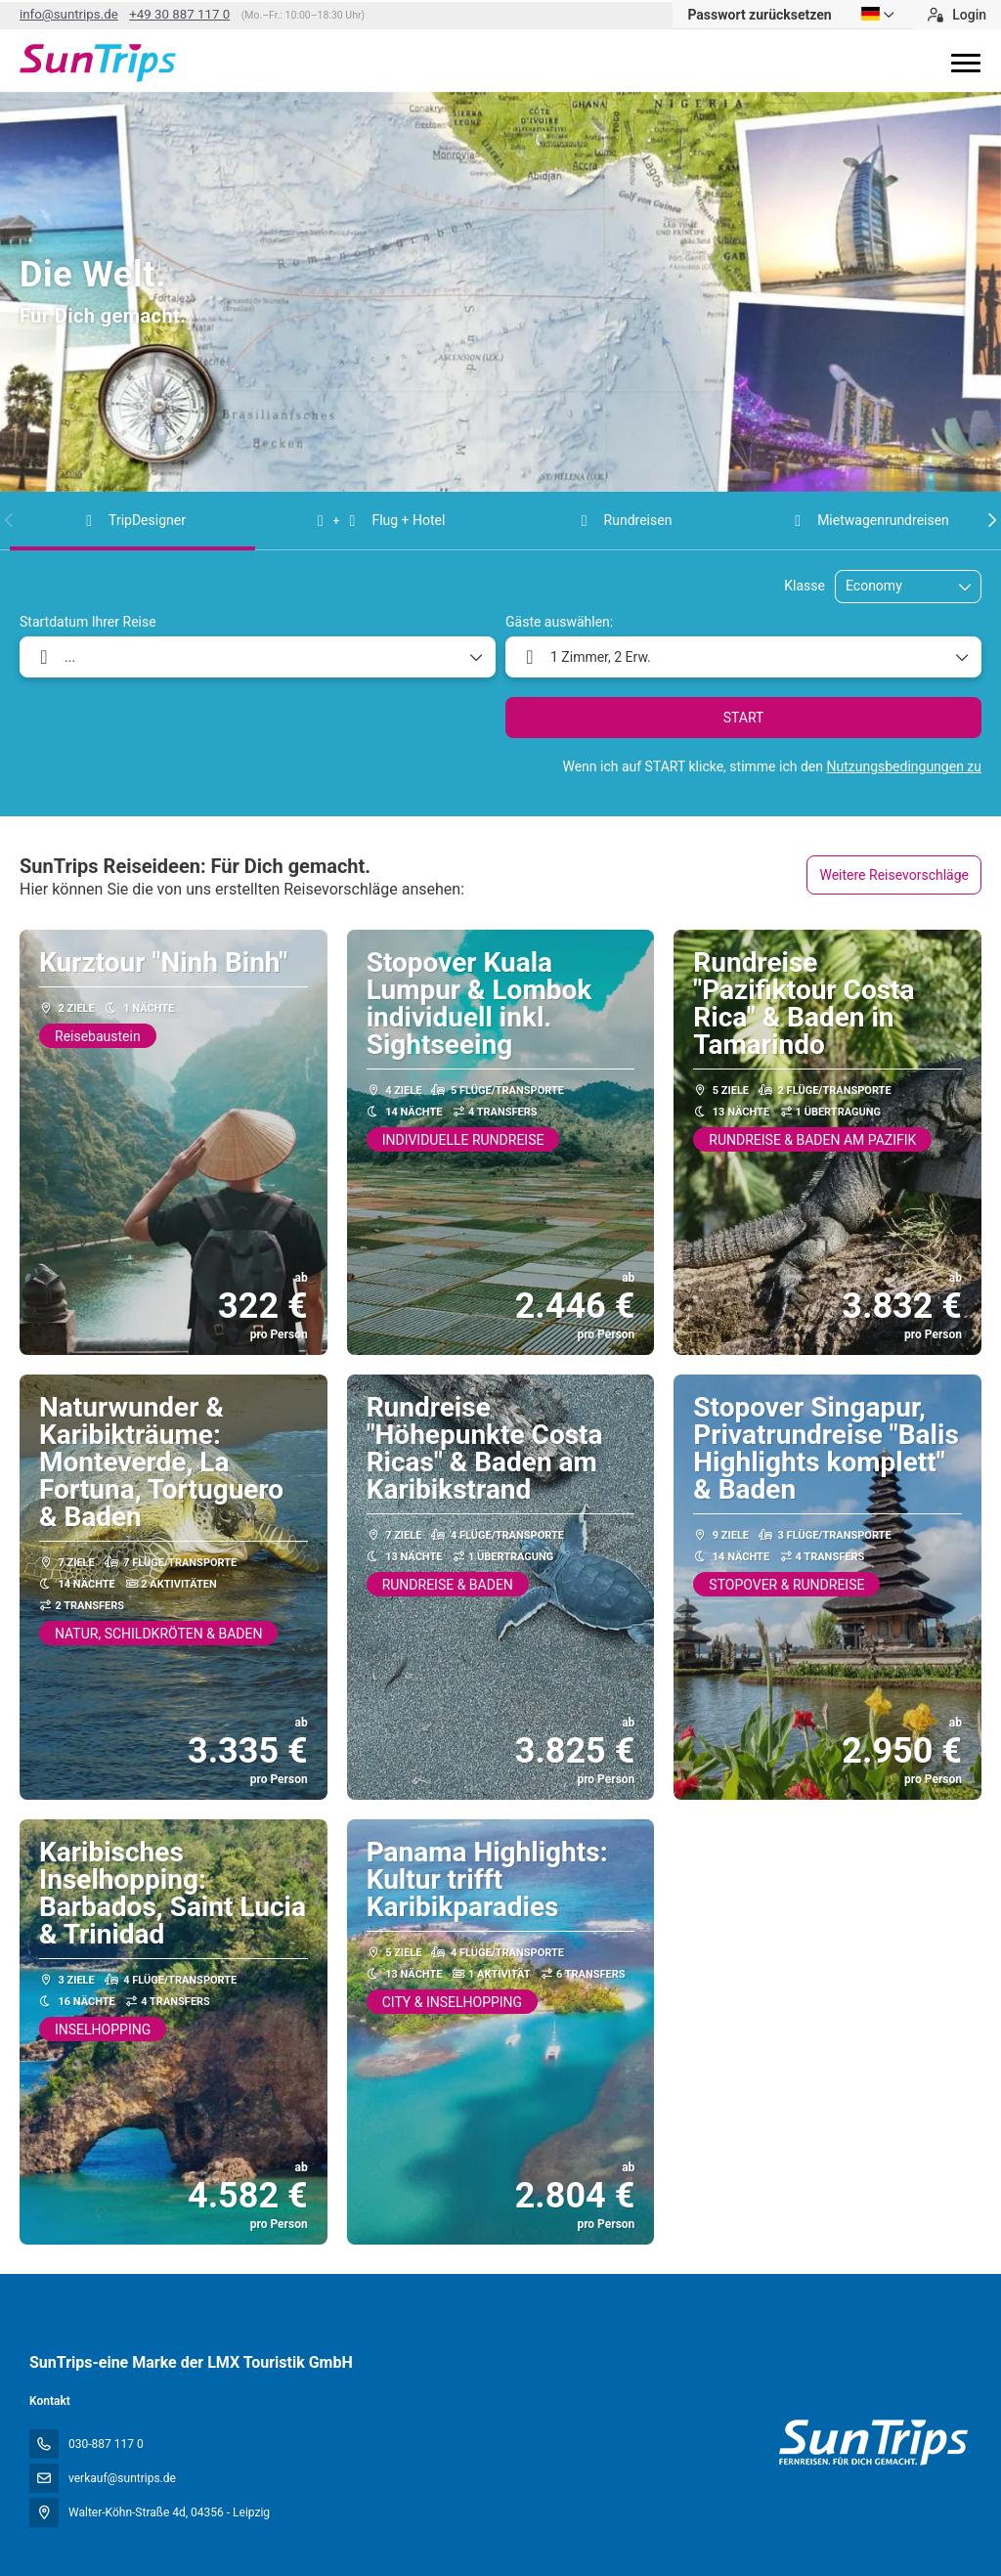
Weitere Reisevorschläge (894, 875)
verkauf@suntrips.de (122, 2478)
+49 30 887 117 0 (179, 14)
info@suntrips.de (69, 14)
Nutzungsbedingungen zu (903, 766)
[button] (10, 520)
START (743, 717)
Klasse (804, 585)
